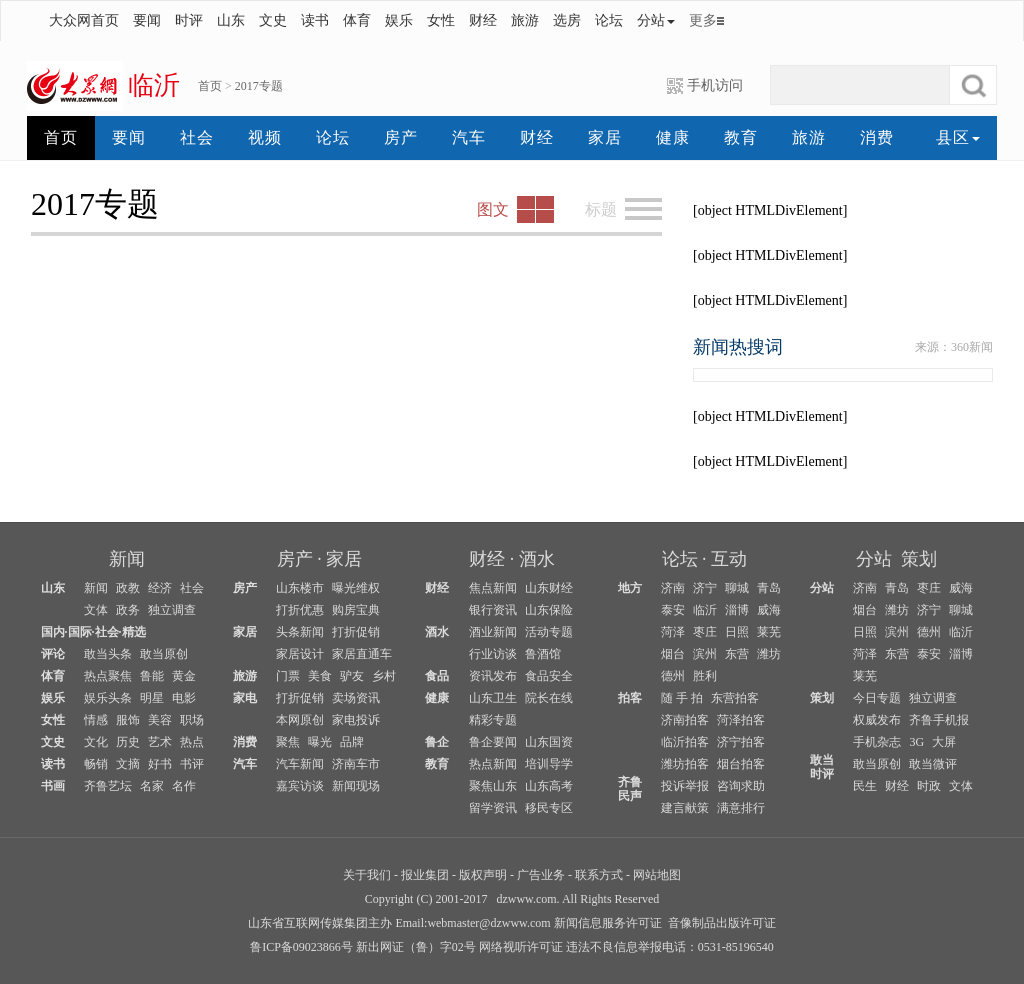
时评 (189, 20)
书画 (53, 786)
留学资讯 (493, 808)
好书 (160, 764)
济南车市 (356, 764)
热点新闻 (493, 764)
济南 (673, 588)
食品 (437, 676)
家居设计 (300, 654)
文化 (96, 742)
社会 (197, 137)
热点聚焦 (108, 676)
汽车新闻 (300, 764)
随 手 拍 (682, 698)
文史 (273, 20)
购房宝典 (356, 610)
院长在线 (549, 698)
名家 (152, 786)
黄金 (184, 676)
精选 (134, 632)
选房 (567, 20)
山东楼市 (300, 588)
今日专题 (877, 698)
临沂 (705, 610)
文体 (96, 610)
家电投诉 (356, 720)
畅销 (96, 764)
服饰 (128, 720)
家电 (245, 698)
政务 (128, 610)
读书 (315, 20)
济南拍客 (685, 720)
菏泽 (673, 632)
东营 (737, 654)
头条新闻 (300, 632)
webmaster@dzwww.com (488, 923)
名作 (184, 786)
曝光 (320, 742)
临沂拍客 (685, 742)
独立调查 (172, 610)
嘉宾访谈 (300, 786)
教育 (741, 137)
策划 (919, 559)
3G (916, 742)
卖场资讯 (356, 698)
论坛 (609, 20)
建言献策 (685, 808)
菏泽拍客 (741, 720)
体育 (357, 20)
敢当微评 (933, 764)
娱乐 (399, 20)
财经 (483, 20)
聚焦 (288, 742)
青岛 (769, 588)
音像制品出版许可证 (722, 923)
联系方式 (599, 875)
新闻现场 (356, 786)
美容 (160, 720)
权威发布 (877, 720)
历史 (128, 742)
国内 (53, 632)
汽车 (469, 137)
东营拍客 (735, 698)
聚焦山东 (493, 786)
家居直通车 (362, 654)
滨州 (705, 654)
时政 (929, 786)
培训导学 (549, 764)
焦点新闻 (493, 588)
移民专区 (549, 808)
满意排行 (741, 808)
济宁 (705, 588)
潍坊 (769, 654)
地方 (630, 588)
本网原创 (300, 720)
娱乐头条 (108, 698)
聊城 (737, 588)
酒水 (537, 559)
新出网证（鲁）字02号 (416, 947)
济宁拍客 (741, 742)
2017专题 (259, 86)
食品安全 (549, 676)
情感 (96, 720)
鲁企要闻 (493, 742)
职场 (192, 720)
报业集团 (425, 875)
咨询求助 (741, 786)
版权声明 (483, 875)
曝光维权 (356, 588)
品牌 (352, 742)
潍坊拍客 (685, 764)
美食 (320, 676)
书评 (192, 764)
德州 (673, 676)
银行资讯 (493, 610)
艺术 (160, 742)
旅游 (525, 20)
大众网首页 (84, 20)
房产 (401, 137)
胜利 (705, 676)
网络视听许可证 (521, 947)
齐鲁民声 (630, 789)
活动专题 (549, 632)
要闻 (147, 20)
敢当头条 (108, 654)
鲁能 (152, 676)
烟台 (673, 654)
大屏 (944, 742)
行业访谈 (493, 654)
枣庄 (705, 632)
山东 (231, 20)
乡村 (384, 676)
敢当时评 (822, 767)
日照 (737, 632)
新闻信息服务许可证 (608, 923)
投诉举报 (685, 786)
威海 (769, 610)
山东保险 (549, 610)
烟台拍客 (741, 764)
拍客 (630, 698)
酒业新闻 (493, 632)
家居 (605, 137)
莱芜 (769, 632)
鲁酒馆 (543, 654)
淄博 (737, 610)
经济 (160, 588)
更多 (703, 20)
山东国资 (549, 742)
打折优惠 (300, 610)
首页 (210, 86)
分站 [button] (656, 20)
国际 (80, 632)
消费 (877, 137)
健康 (673, 137)
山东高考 (549, 786)
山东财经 (549, 588)
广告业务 (541, 875)
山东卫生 (493, 698)
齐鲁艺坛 (108, 786)
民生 (865, 786)
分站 (874, 559)
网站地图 (657, 875)
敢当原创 (164, 654)
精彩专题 (493, 720)
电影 (184, 698)
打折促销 (356, 632)
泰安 (673, 610)
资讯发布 (493, 676)
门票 (288, 676)
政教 (128, 588)
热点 (192, 742)
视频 (265, 137)
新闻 (127, 559)
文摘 (128, 764)
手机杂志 (877, 742)
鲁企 (437, 742)
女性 (441, 20)
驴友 (352, 676)
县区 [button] (958, 137)
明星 (152, 698)
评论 (53, 654)
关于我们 (367, 875)
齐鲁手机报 (939, 720)
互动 (729, 559)
